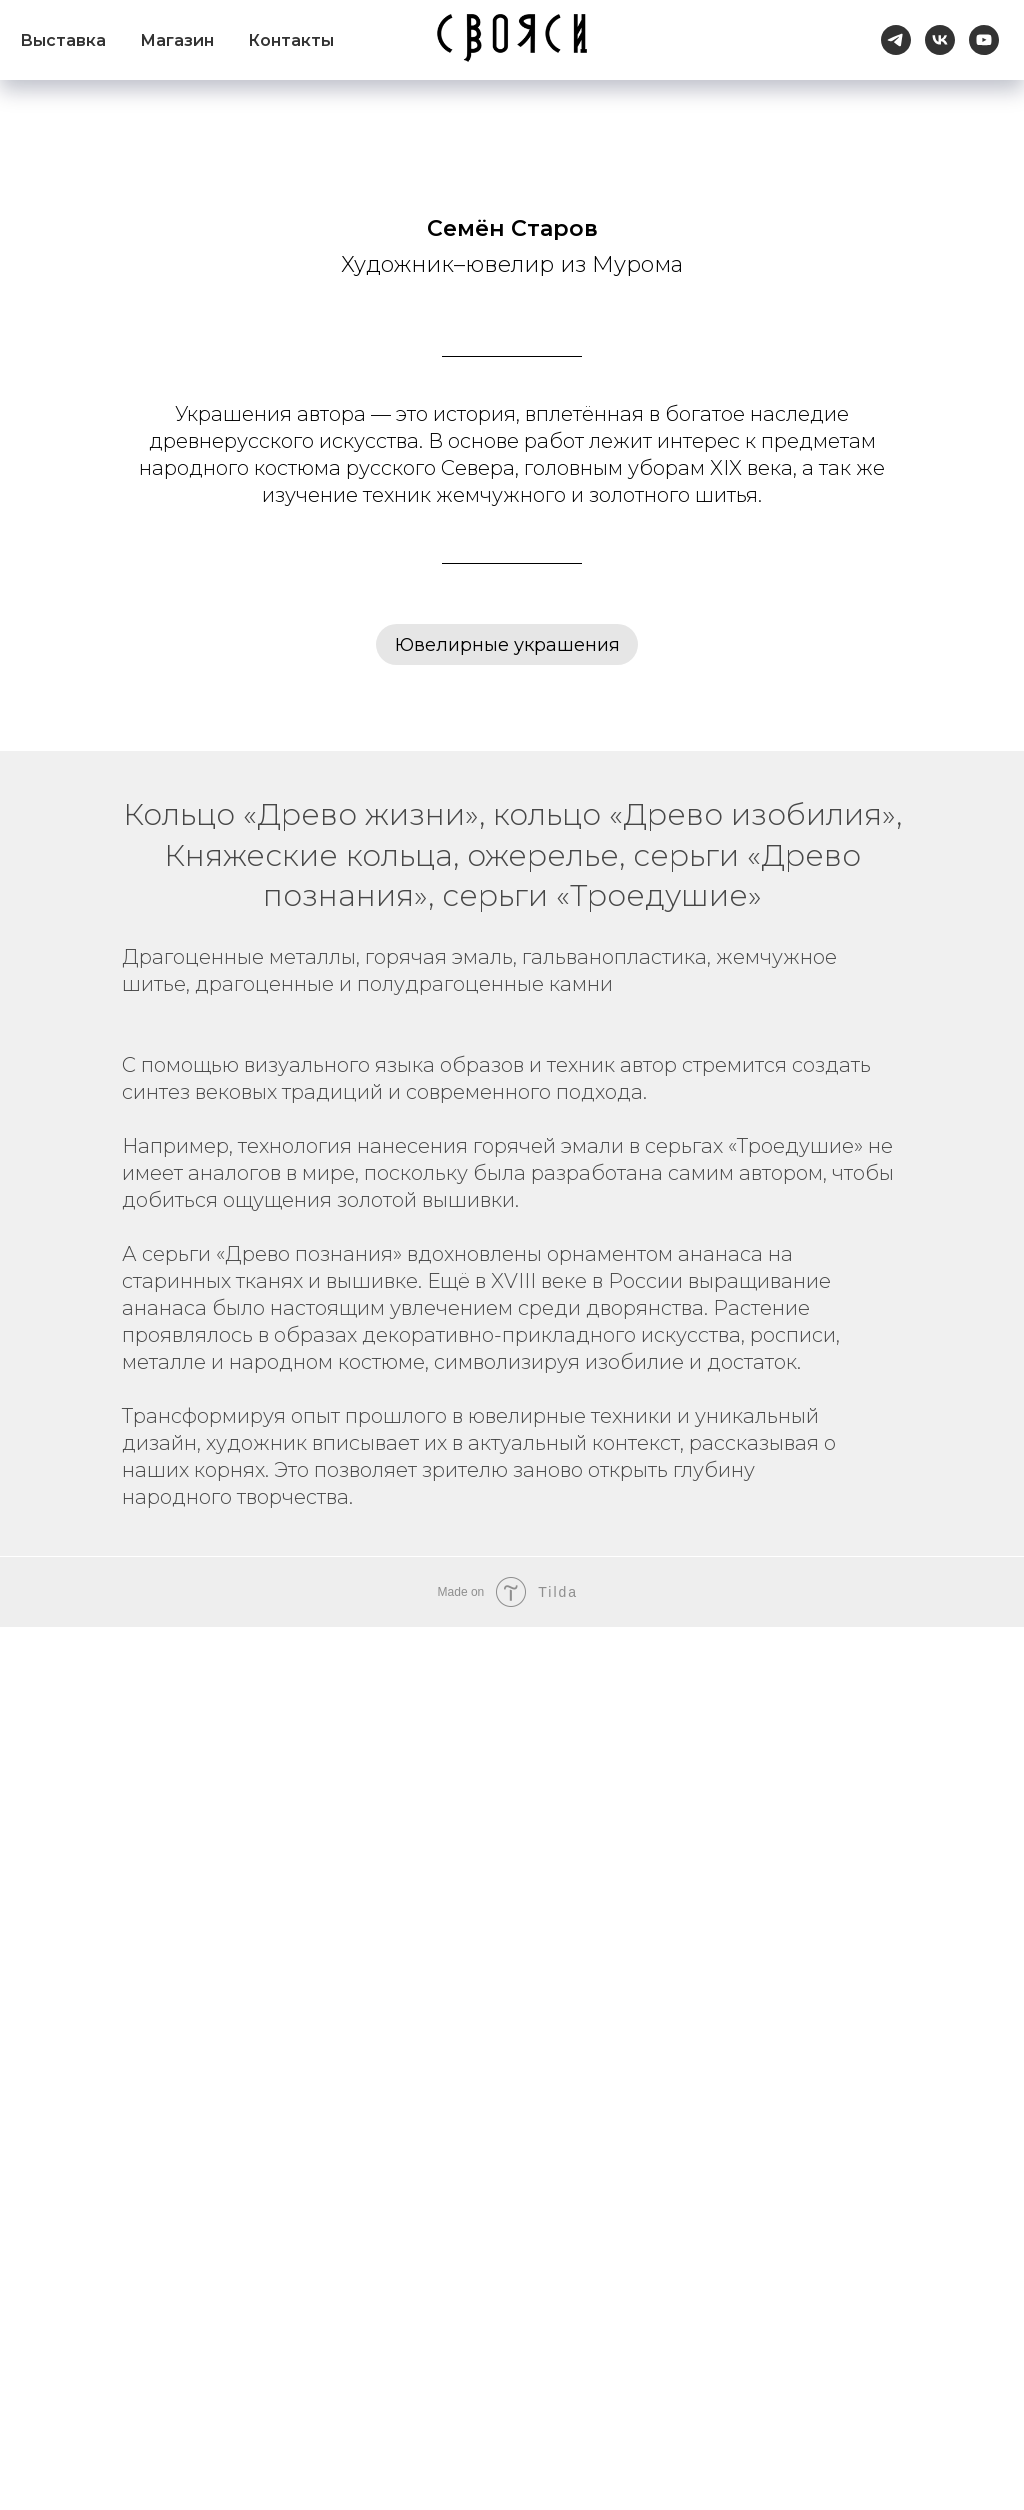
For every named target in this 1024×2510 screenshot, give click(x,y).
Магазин (177, 40)
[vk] (940, 40)
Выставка (63, 40)
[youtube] (984, 40)
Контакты (291, 40)
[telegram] (896, 40)
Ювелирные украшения (507, 645)
